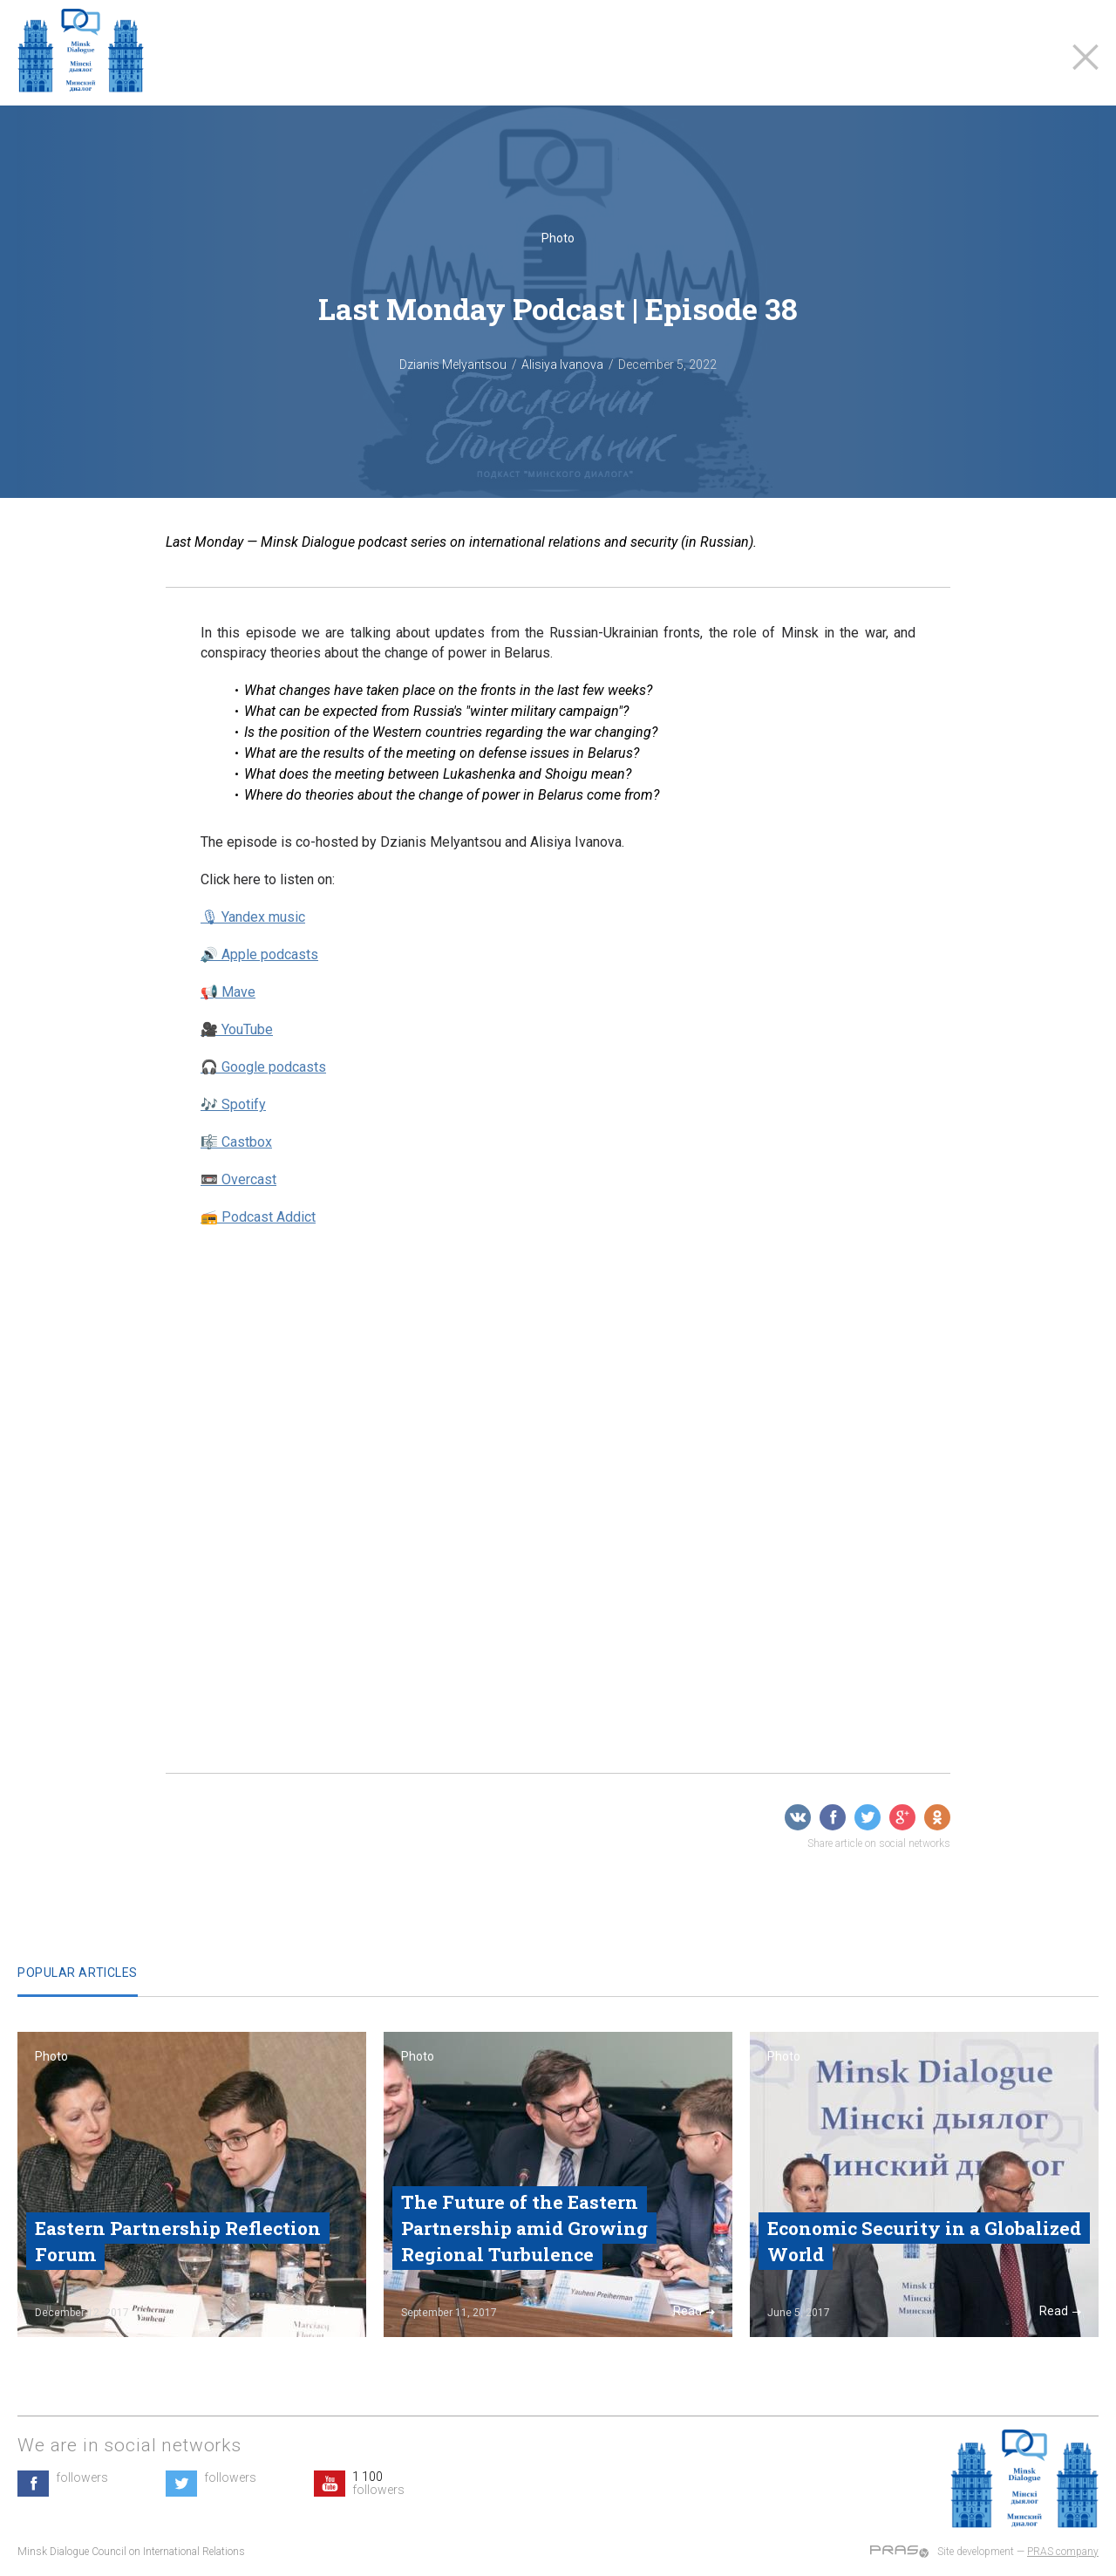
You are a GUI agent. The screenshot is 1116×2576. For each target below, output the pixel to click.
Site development (975, 2551)
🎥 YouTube (237, 1029)
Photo (558, 238)
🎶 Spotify (233, 1104)
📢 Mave (228, 992)
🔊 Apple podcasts (259, 954)
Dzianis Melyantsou (453, 364)
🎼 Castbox (236, 1142)
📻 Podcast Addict (258, 1217)
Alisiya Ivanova (562, 364)
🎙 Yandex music (253, 917)
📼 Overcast (238, 1179)
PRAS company (1063, 2551)
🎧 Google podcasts (263, 1067)
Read (328, 2311)
